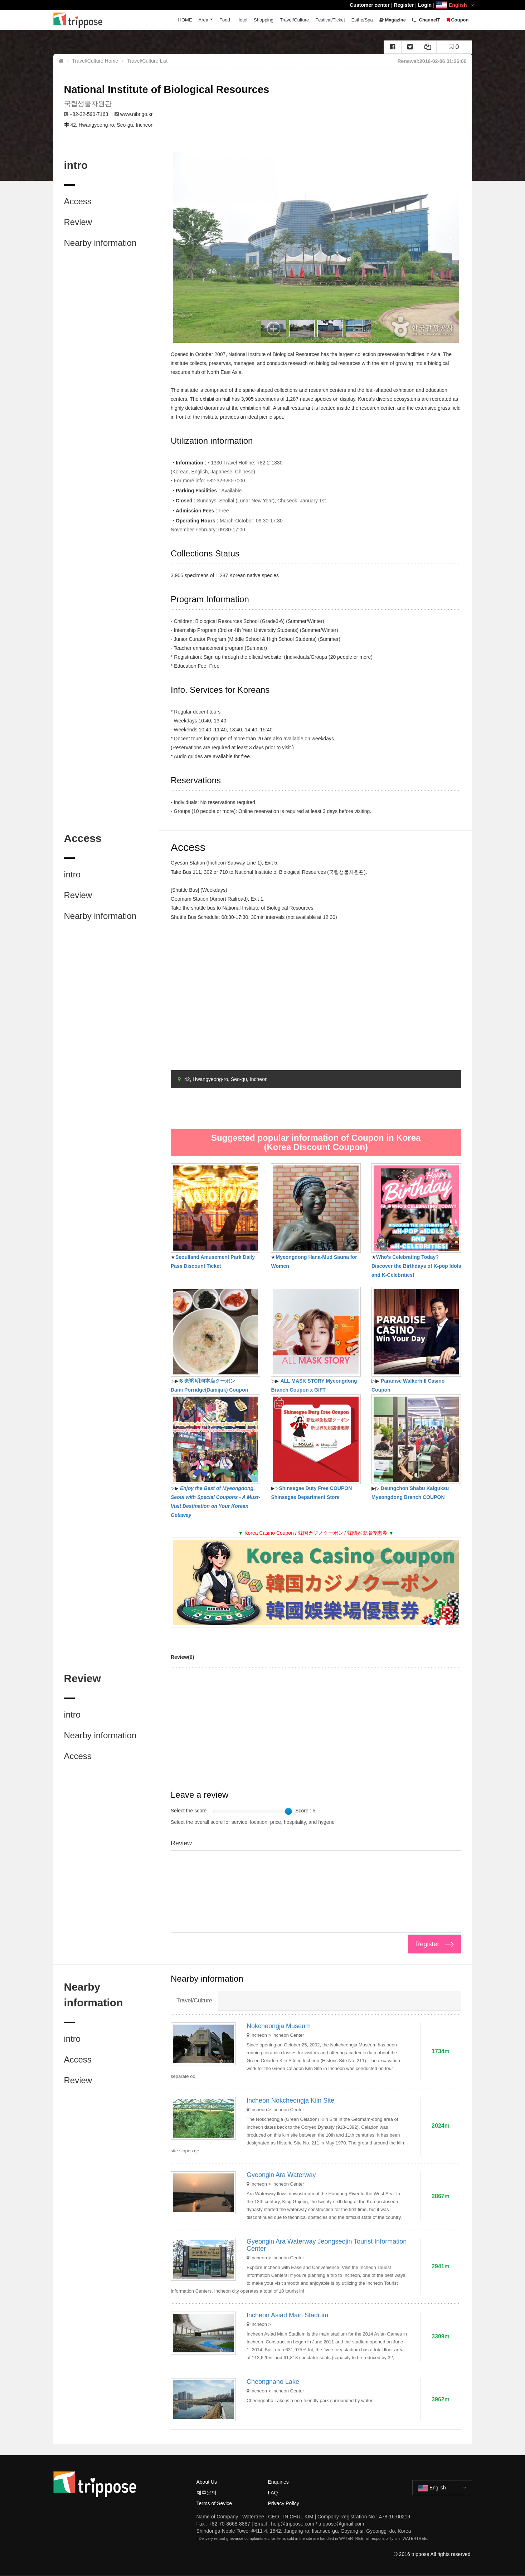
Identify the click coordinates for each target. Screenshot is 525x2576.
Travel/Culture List (147, 61)
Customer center (369, 5)
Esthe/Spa (362, 20)
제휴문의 (206, 2492)
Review (78, 222)
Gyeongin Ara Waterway (281, 2174)
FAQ (273, 2492)
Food (224, 20)
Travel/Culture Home (95, 61)
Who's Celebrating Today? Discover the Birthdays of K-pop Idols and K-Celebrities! (416, 1266)
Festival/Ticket (330, 20)
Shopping (263, 20)
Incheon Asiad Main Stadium (287, 2315)
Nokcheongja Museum (279, 2026)
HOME (185, 20)
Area (203, 20)
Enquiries (278, 2482)
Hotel (242, 20)
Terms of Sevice (214, 2503)
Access (78, 201)
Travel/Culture (294, 20)
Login (425, 5)
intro (72, 874)
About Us (206, 2482)
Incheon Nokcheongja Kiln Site (290, 2100)
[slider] (288, 1811)
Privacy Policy (283, 2503)
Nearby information (100, 243)
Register (404, 5)
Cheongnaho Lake (273, 2381)
